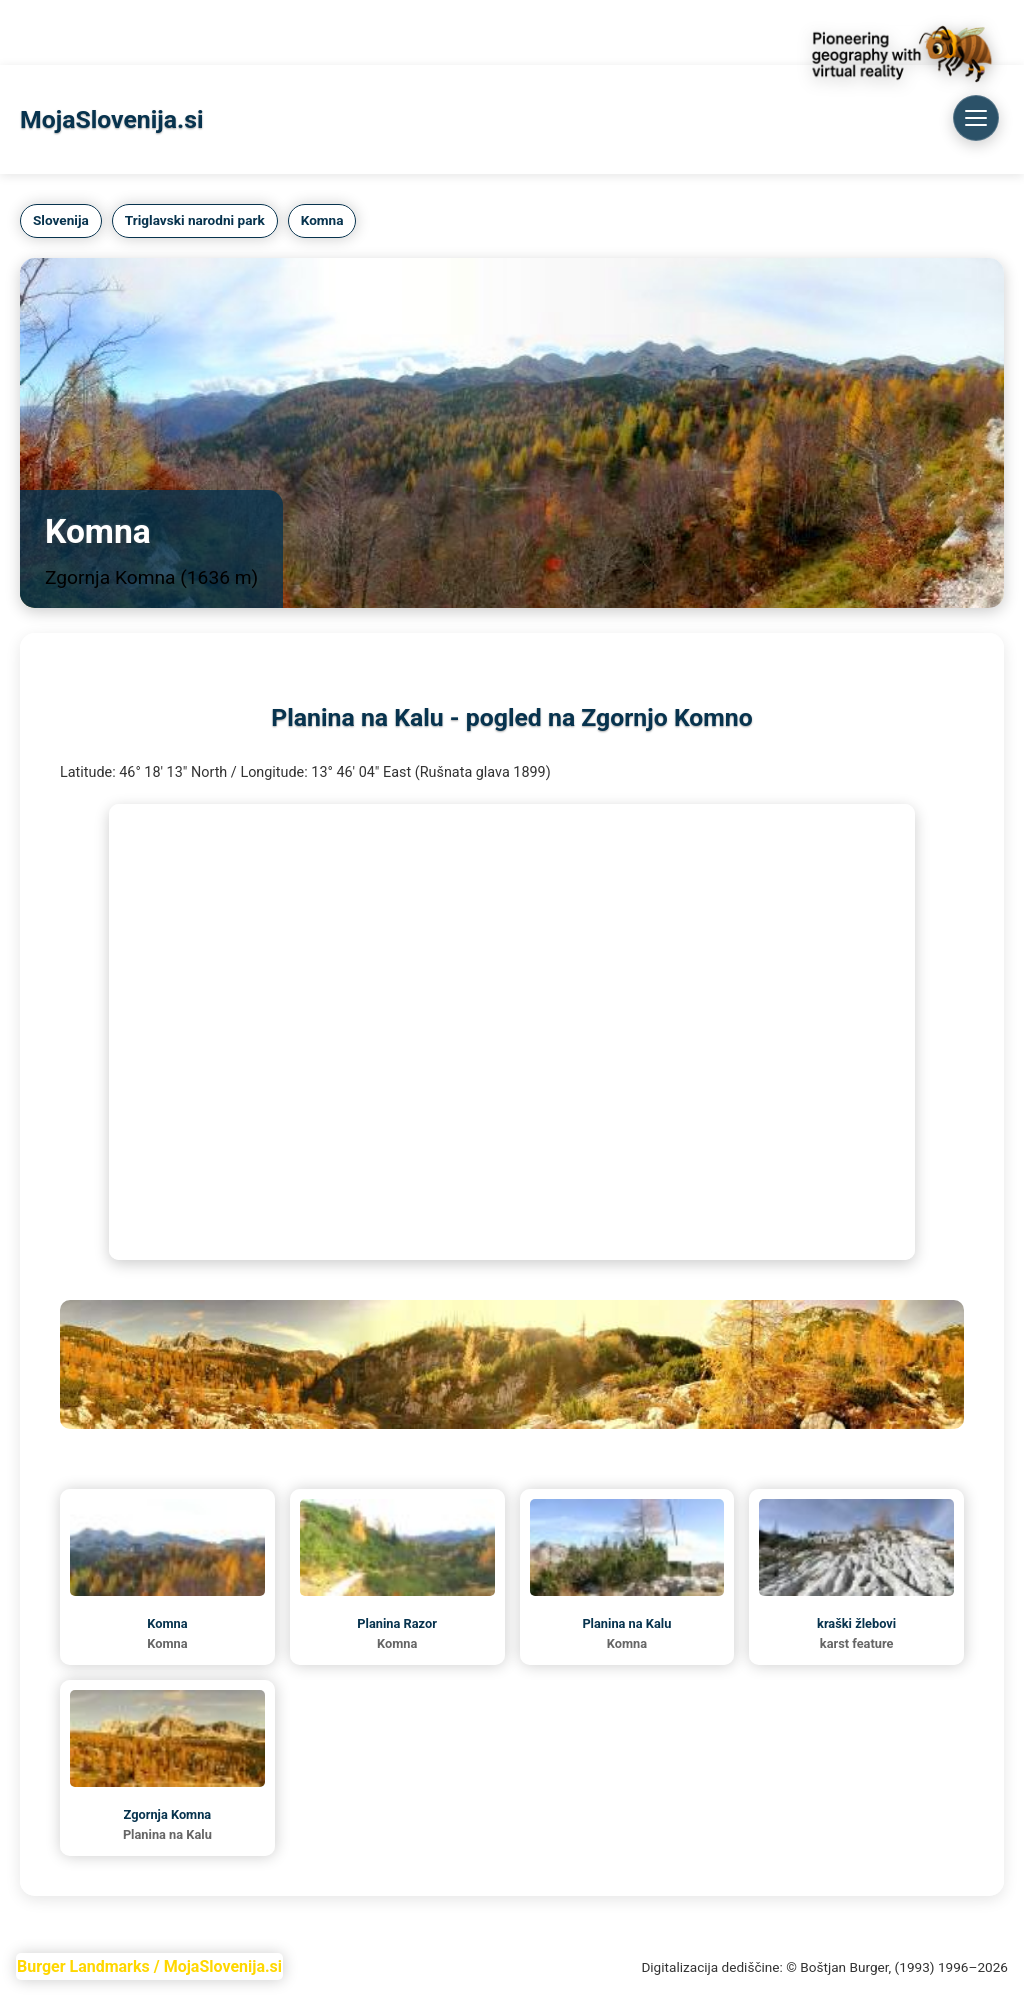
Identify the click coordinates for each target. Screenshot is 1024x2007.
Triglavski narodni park (195, 220)
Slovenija (61, 220)
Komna (251, 32)
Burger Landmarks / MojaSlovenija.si (149, 1966)
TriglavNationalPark (138, 32)
